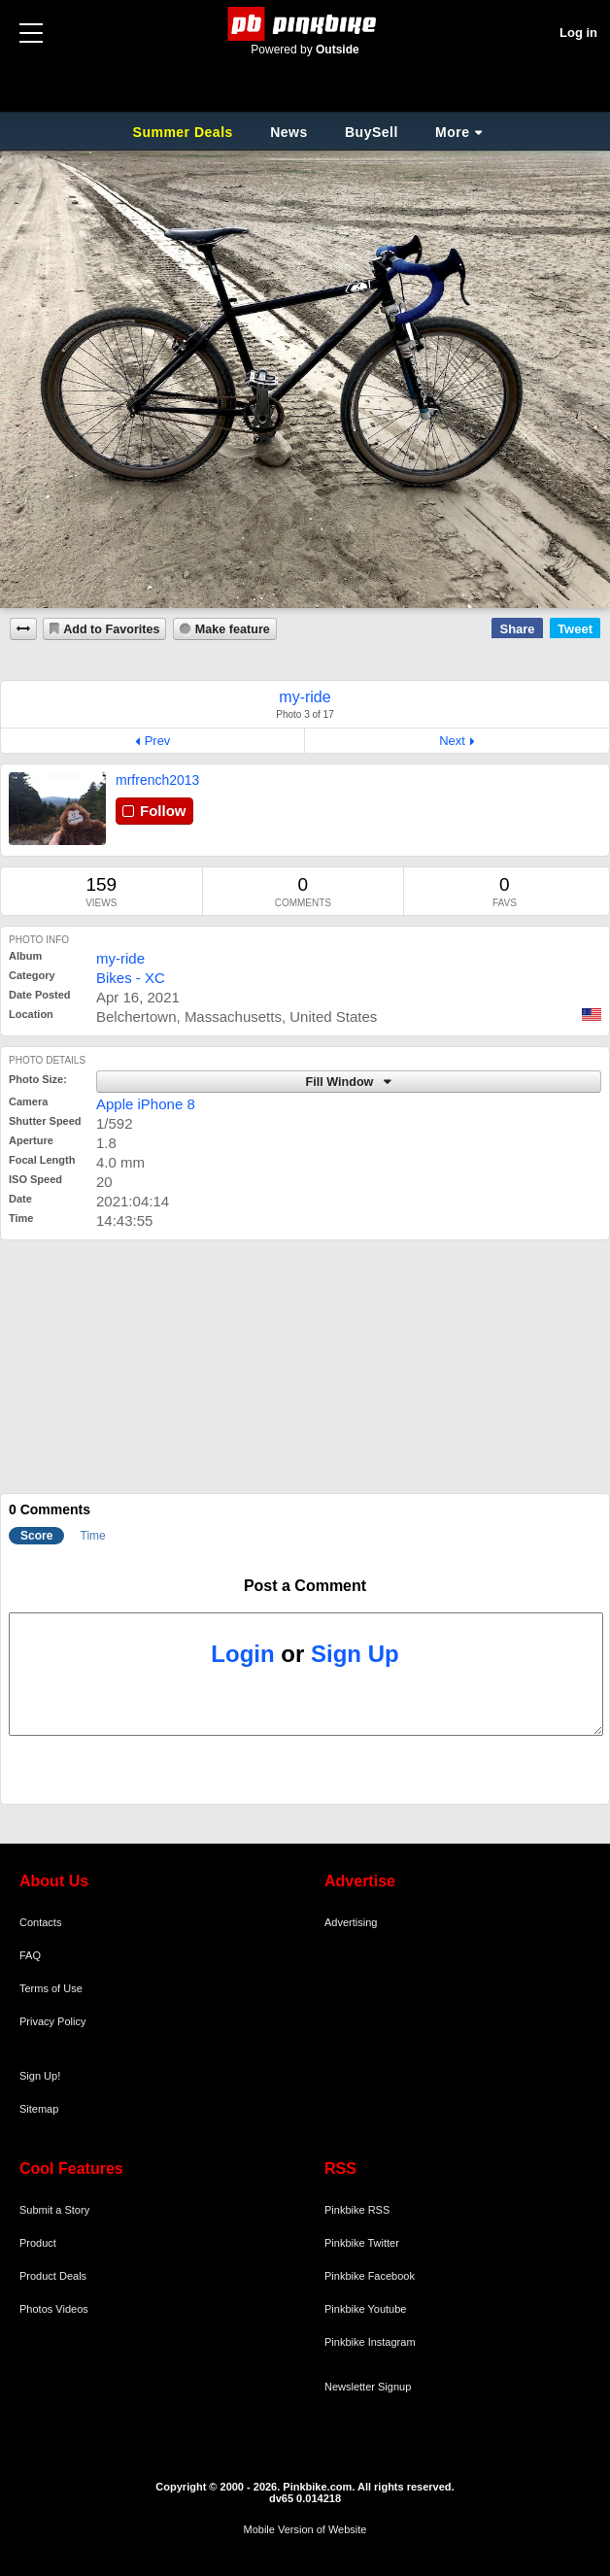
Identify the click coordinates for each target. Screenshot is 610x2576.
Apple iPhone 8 (145, 1104)
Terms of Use (51, 1988)
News (289, 132)
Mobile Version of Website (305, 2529)
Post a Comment (305, 1585)
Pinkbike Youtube (365, 2309)
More (452, 132)
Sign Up (355, 1654)
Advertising (350, 1922)
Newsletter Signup (367, 2386)
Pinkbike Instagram (370, 2342)
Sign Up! (39, 2076)
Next (452, 740)
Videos (71, 2309)
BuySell (371, 132)
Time (93, 1535)
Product (37, 2243)
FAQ (30, 1955)
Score (36, 1535)
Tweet (575, 629)
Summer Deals (185, 132)
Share (516, 629)
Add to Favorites (111, 629)
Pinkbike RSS (357, 2210)
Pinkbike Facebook (369, 2276)
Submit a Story (54, 2210)
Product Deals (52, 2276)
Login (242, 1654)
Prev (158, 740)
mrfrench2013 (157, 780)
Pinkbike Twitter (361, 2243)
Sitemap (38, 2109)
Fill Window (341, 1082)
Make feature (232, 629)
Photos (35, 2309)
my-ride (120, 958)
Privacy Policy (52, 2021)
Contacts (40, 1922)
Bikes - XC (130, 977)
